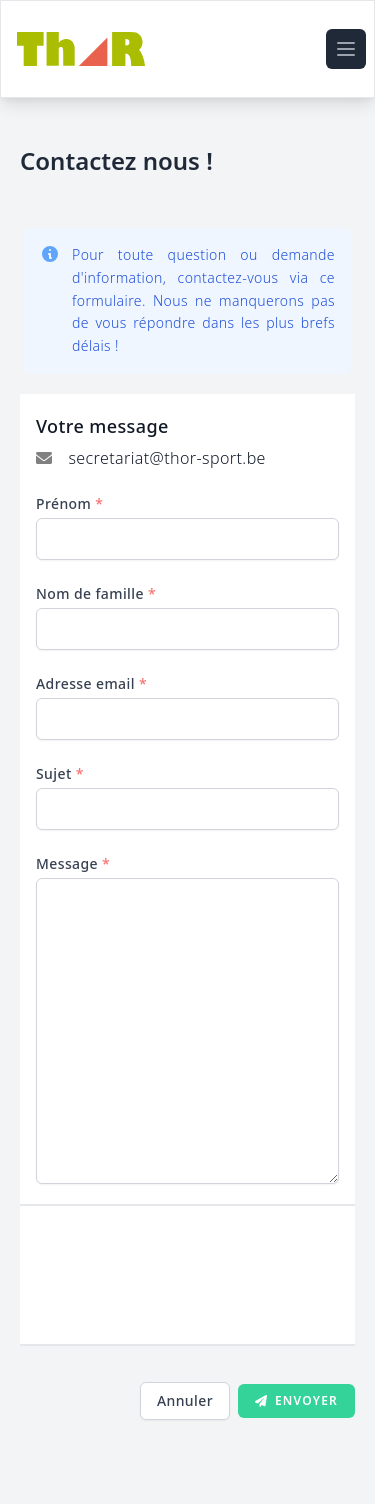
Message (73, 863)
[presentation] (187, 1285)
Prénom (69, 503)
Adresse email (91, 683)
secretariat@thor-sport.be (166, 458)
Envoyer (296, 1400)
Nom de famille (96, 593)
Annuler (185, 1400)
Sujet (60, 773)
